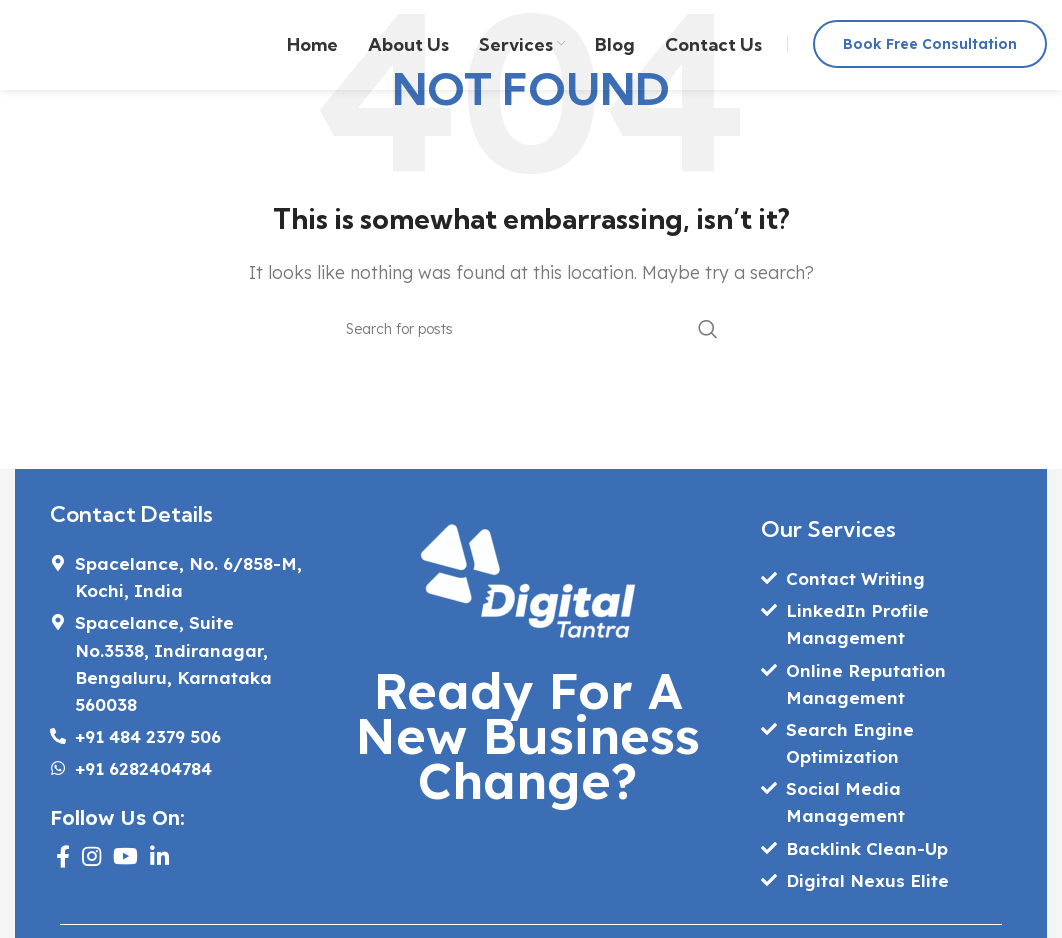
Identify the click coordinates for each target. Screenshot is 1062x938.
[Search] (531, 329)
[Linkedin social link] (159, 856)
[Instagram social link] (91, 856)
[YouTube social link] (125, 856)
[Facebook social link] (63, 856)
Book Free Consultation (930, 44)
